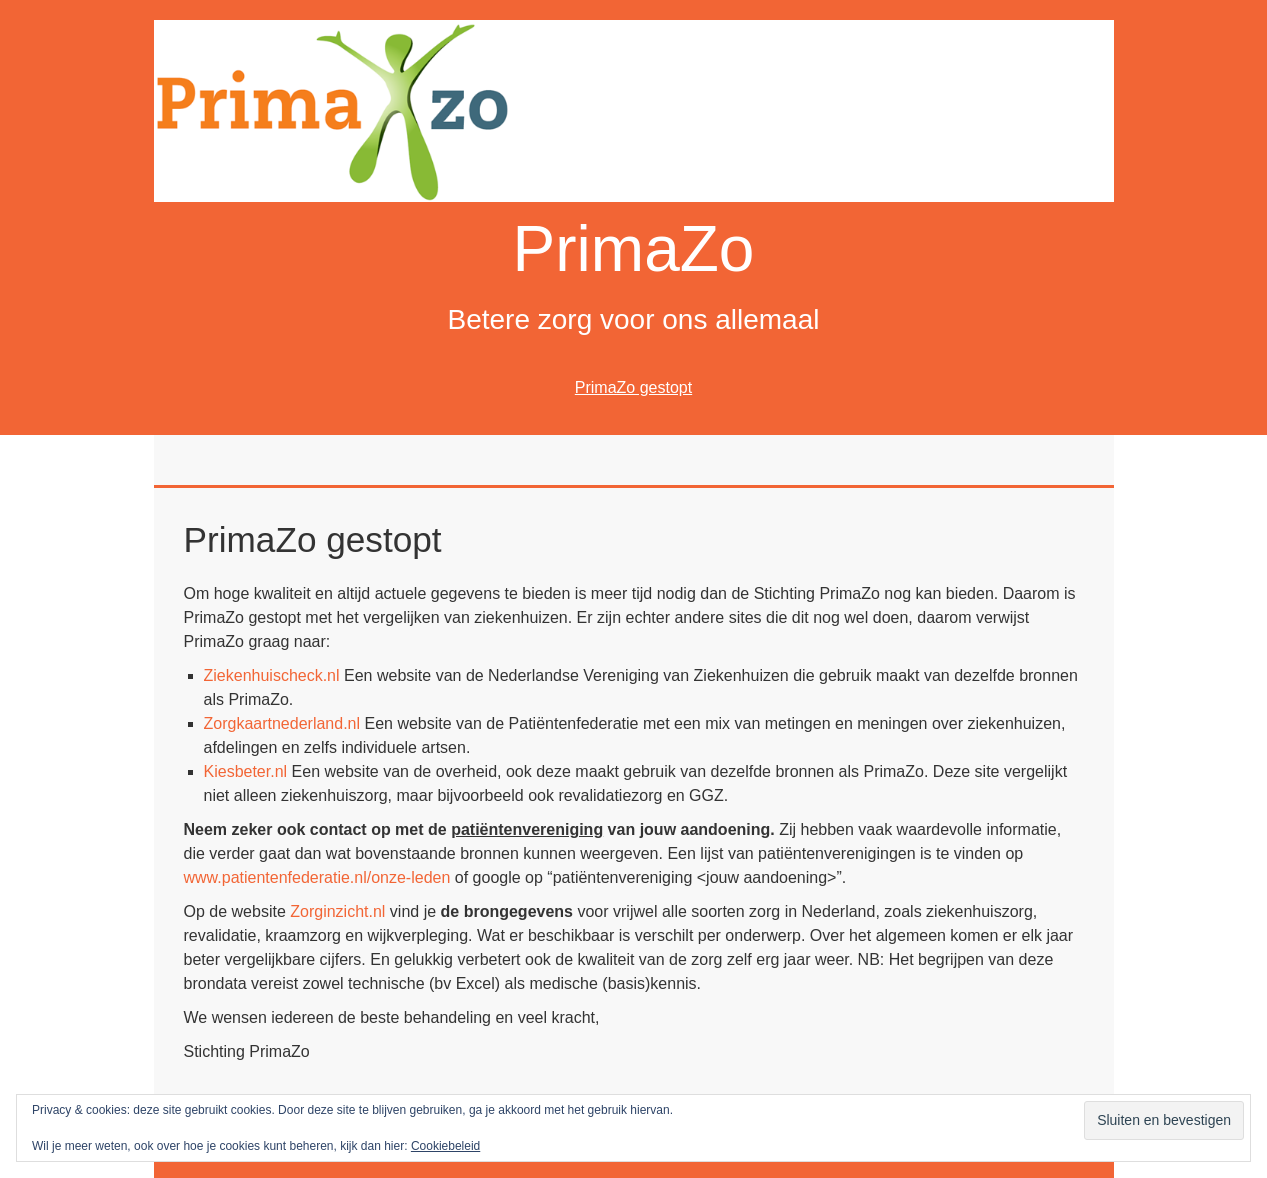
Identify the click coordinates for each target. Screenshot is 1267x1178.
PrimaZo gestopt (633, 387)
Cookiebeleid (445, 1146)
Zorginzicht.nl (337, 911)
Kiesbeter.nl (246, 771)
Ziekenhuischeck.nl (272, 675)
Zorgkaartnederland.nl (282, 723)
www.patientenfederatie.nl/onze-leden (317, 877)
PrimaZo (634, 249)
